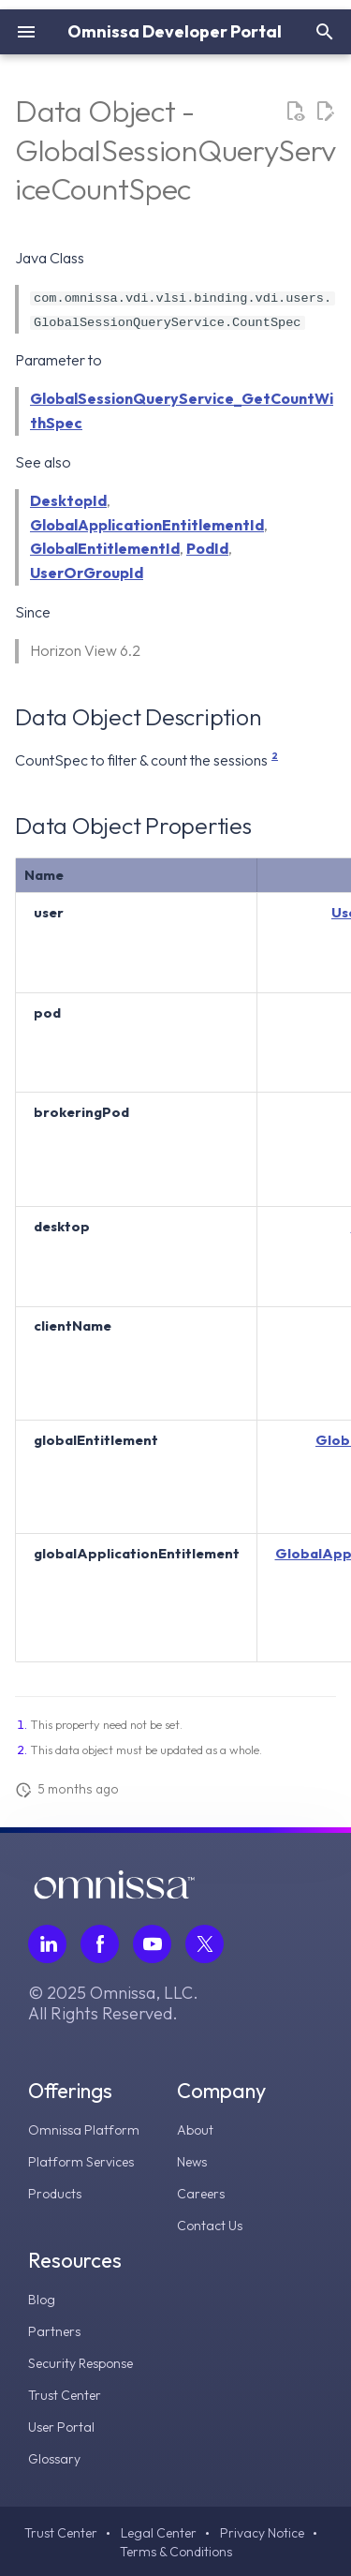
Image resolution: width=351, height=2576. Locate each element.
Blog (41, 2299)
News (192, 2161)
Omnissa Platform (83, 2130)
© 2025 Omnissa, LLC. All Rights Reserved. (113, 2003)
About (195, 2130)
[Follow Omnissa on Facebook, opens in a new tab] (99, 1944)
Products (54, 2193)
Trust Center (64, 2395)
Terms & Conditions (176, 2551)
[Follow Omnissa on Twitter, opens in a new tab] (204, 1944)
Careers (201, 2193)
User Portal (61, 2427)
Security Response (80, 2363)
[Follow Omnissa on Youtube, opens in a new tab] (152, 1944)
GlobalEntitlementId (105, 548)
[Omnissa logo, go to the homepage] (114, 1893)
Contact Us (209, 2225)
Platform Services (81, 2161)
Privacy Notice (262, 2532)
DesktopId (68, 500)
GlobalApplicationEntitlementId (147, 524)
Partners (54, 2331)
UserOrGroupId (86, 572)
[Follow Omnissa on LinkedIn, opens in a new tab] (47, 1944)
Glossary (54, 2458)
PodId (207, 548)
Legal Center (159, 2532)
